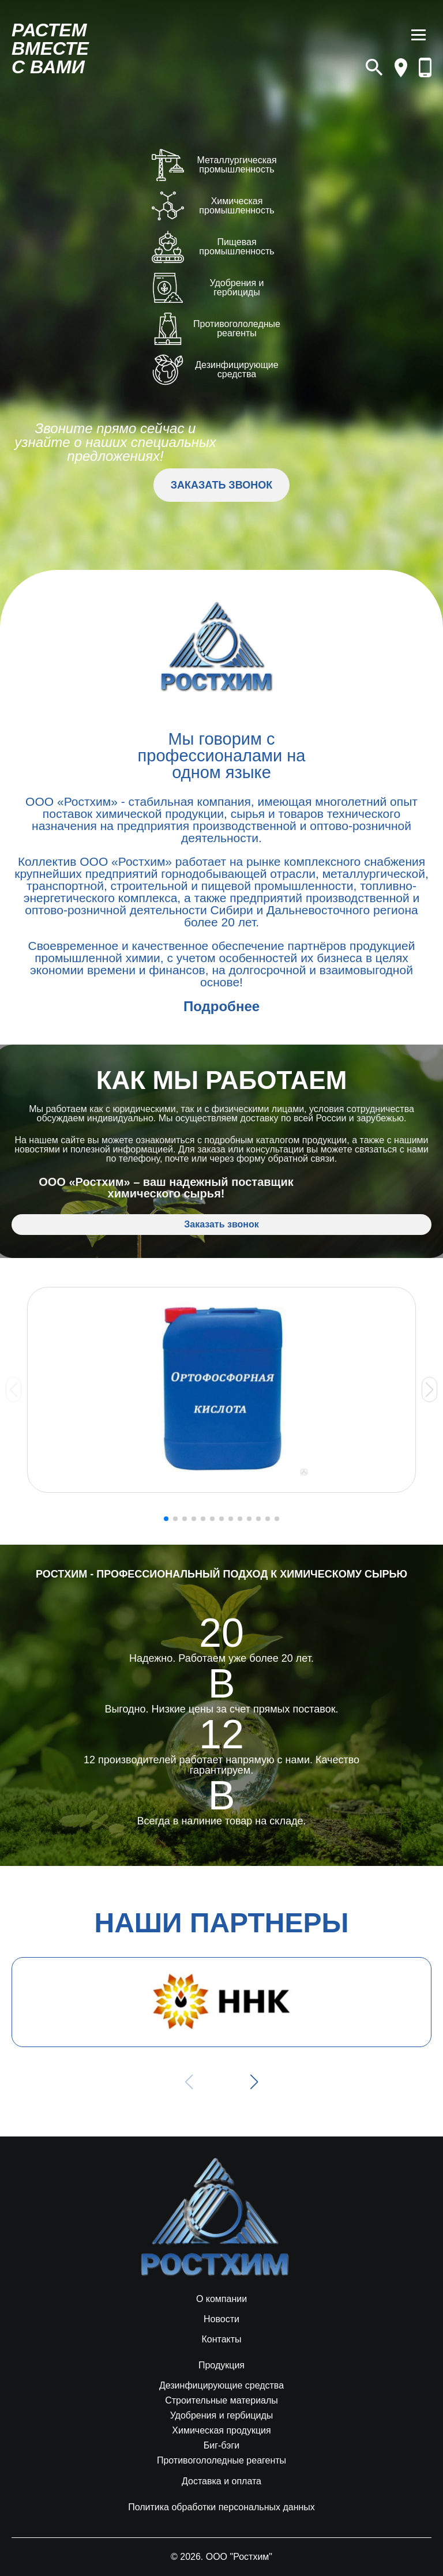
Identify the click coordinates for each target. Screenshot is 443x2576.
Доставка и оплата (221, 2481)
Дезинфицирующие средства (221, 2385)
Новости (221, 2319)
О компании (221, 2299)
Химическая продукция (221, 2430)
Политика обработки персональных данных (221, 2507)
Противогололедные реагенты (221, 2460)
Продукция (221, 2365)
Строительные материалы (221, 2400)
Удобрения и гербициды (221, 2415)
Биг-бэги (222, 2445)
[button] (429, 1389)
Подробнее (221, 1006)
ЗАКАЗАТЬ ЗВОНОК (221, 485)
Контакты (221, 2339)
